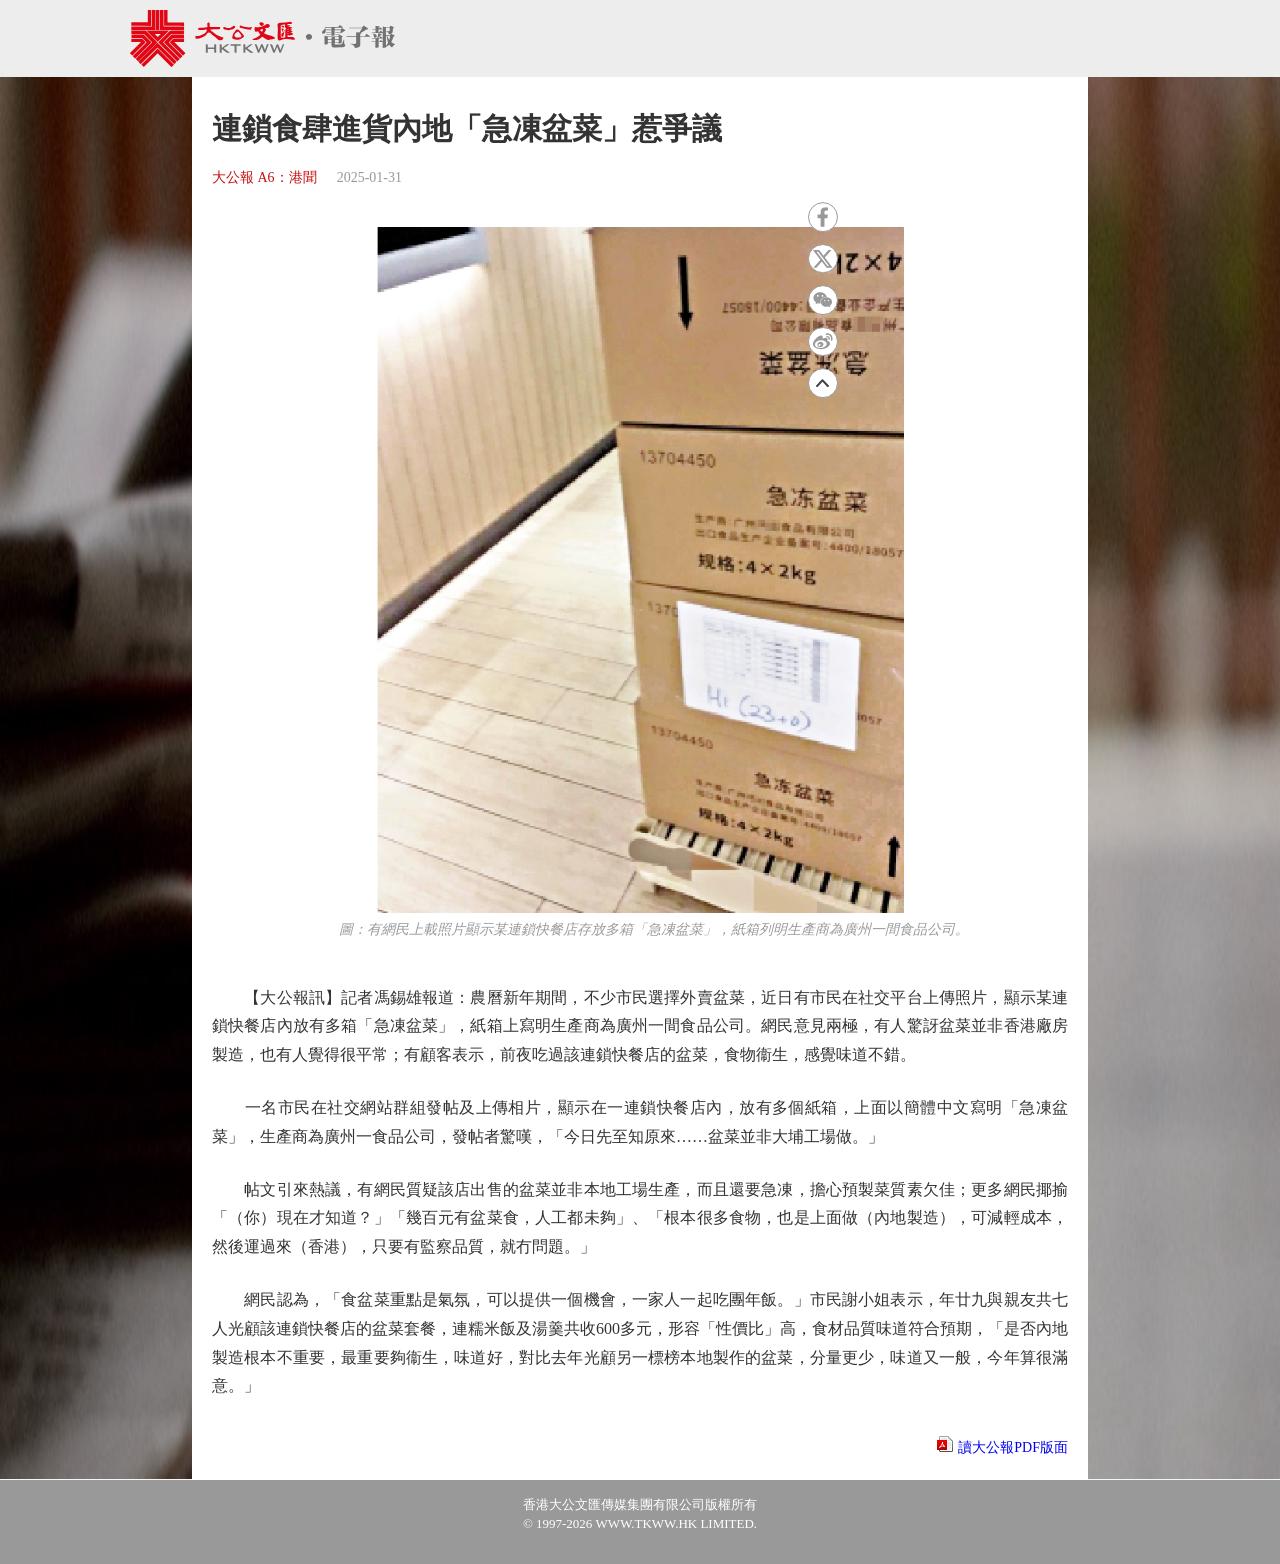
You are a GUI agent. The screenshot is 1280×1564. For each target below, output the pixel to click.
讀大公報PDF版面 (1013, 1447)
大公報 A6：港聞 (264, 177)
